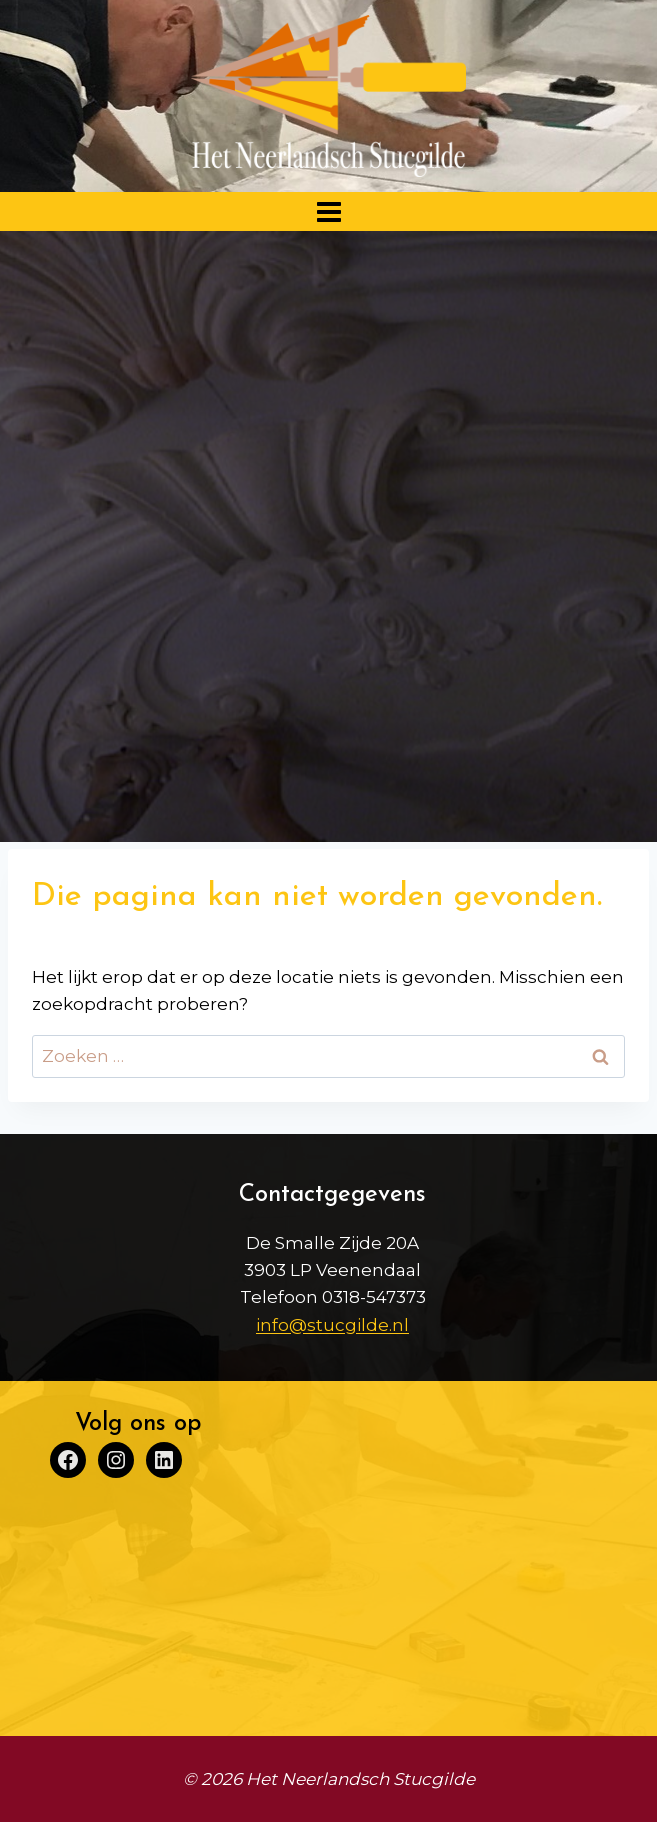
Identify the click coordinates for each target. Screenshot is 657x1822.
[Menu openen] (328, 211)
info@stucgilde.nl (332, 1325)
